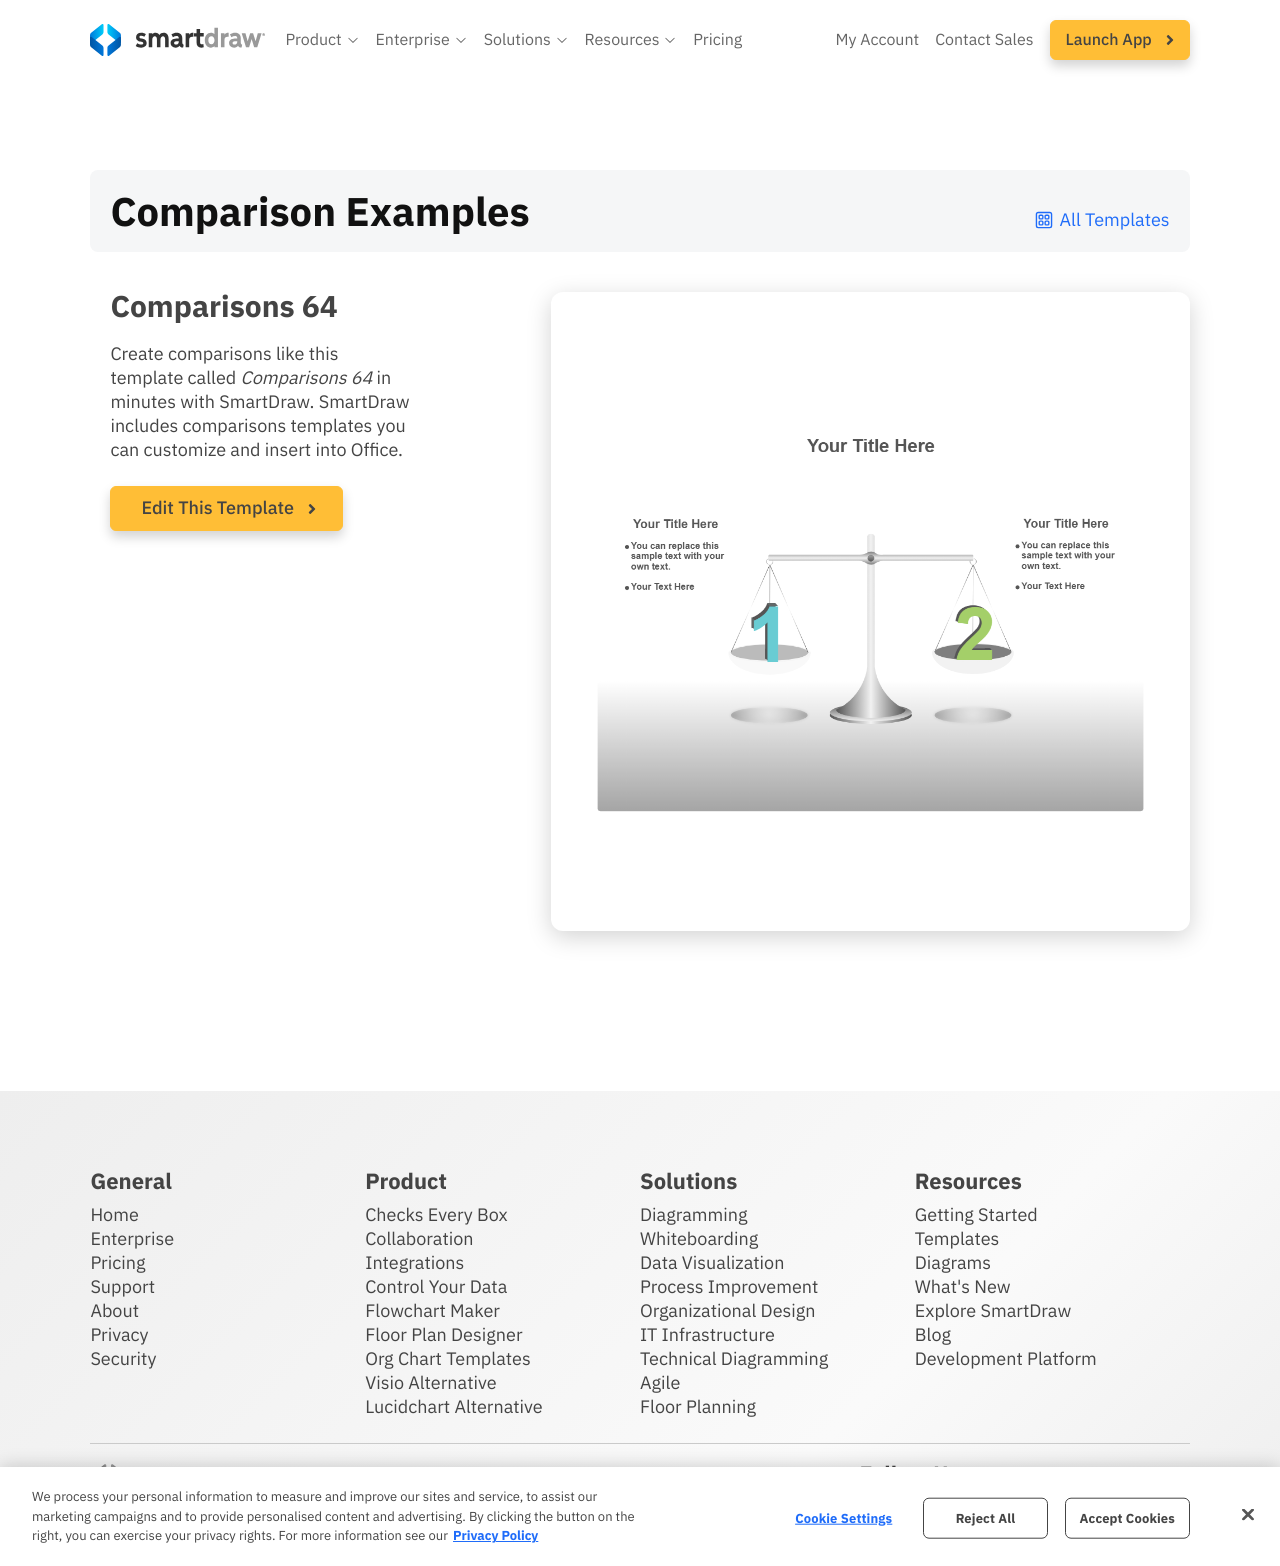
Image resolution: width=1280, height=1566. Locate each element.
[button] (322, 40)
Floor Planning (698, 1406)
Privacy (119, 1334)
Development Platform (1006, 1358)
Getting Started (976, 1214)
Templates (957, 1238)
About (114, 1310)
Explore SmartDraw (993, 1310)
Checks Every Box (436, 1214)
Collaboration (419, 1238)
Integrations (414, 1262)
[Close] (1248, 1514)
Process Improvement (729, 1286)
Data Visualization (712, 1262)
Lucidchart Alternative (454, 1406)
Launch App (1120, 40)
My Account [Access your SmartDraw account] (877, 40)
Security (123, 1358)
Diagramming (694, 1214)
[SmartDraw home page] (177, 40)
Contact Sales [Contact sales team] (984, 40)
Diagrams (953, 1262)
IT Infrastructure (707, 1334)
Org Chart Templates (448, 1358)
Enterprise (132, 1238)
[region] (640, 1516)
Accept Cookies (1127, 1517)
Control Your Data (436, 1286)
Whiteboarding (699, 1238)
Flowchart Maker (432, 1310)
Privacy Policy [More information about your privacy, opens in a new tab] (495, 1535)
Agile (660, 1382)
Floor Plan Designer (443, 1334)
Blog (933, 1334)
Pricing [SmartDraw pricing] (717, 40)
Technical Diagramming (734, 1358)
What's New (963, 1286)
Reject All (986, 1517)
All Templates (1101, 219)
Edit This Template (217, 507)
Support (122, 1286)
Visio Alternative (430, 1382)
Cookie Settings (843, 1517)
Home (114, 1214)
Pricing (117, 1262)
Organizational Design (728, 1310)
